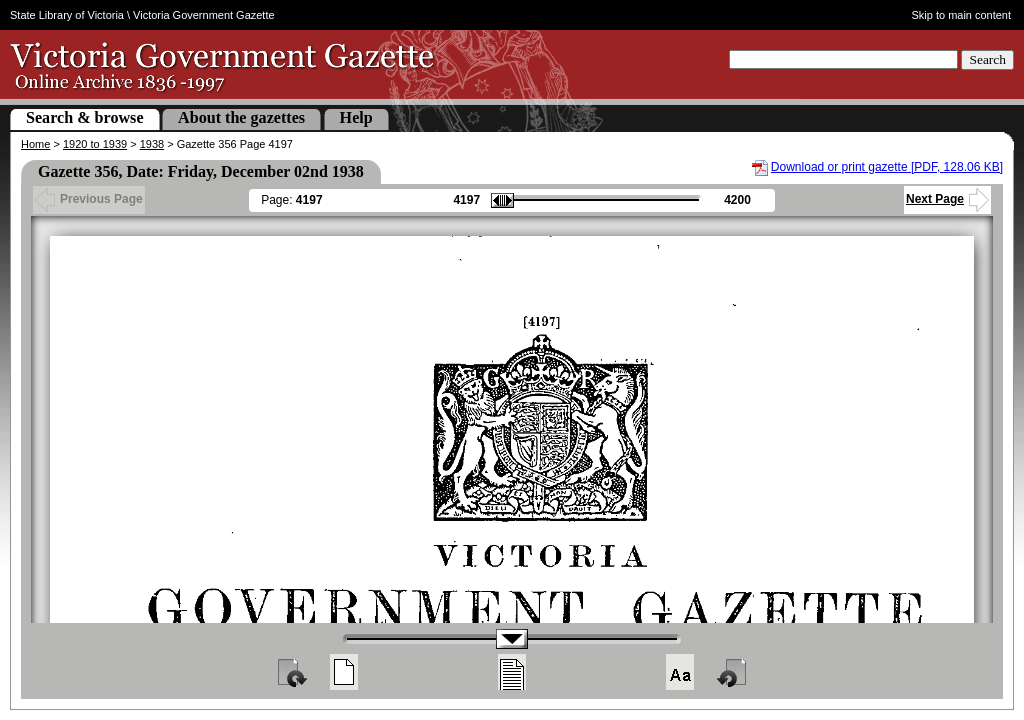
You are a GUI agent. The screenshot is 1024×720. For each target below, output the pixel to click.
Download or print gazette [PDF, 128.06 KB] (887, 167)
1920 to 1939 (95, 144)
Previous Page (89, 199)
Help (356, 117)
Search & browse (85, 117)
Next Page (947, 199)
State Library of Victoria (67, 15)
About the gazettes (241, 117)
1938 (152, 144)
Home (35, 144)
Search (987, 59)
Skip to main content (962, 15)
